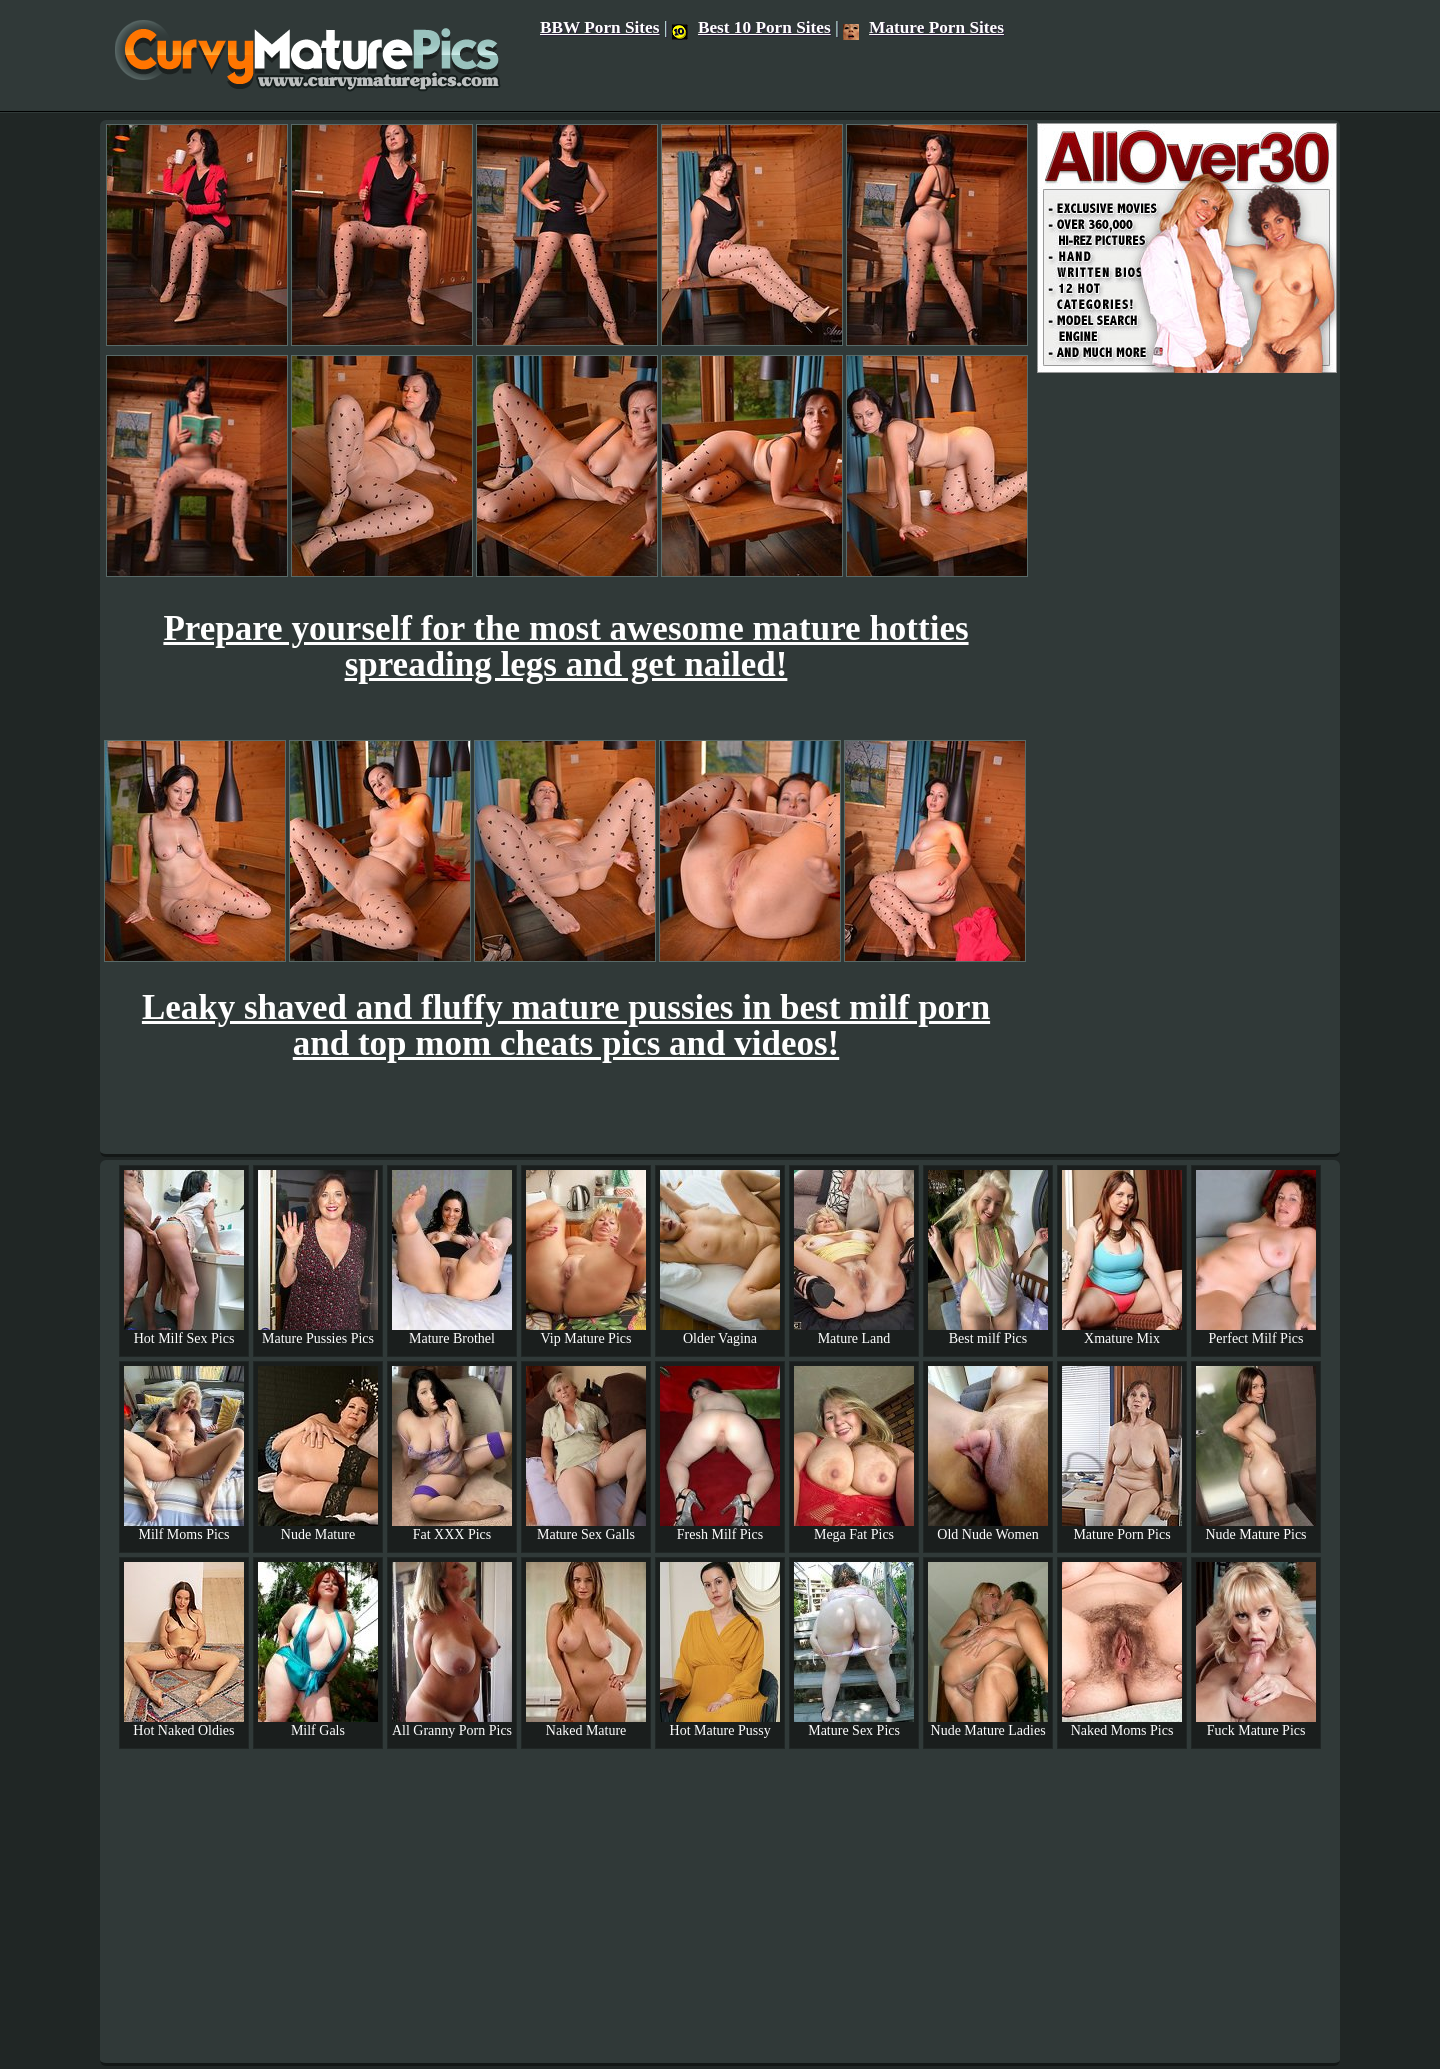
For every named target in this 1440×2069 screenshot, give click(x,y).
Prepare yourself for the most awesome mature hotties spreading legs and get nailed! (565, 646)
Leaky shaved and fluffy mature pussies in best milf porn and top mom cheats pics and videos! (566, 1025)
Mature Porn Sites (923, 27)
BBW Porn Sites (600, 27)
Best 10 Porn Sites (751, 27)
